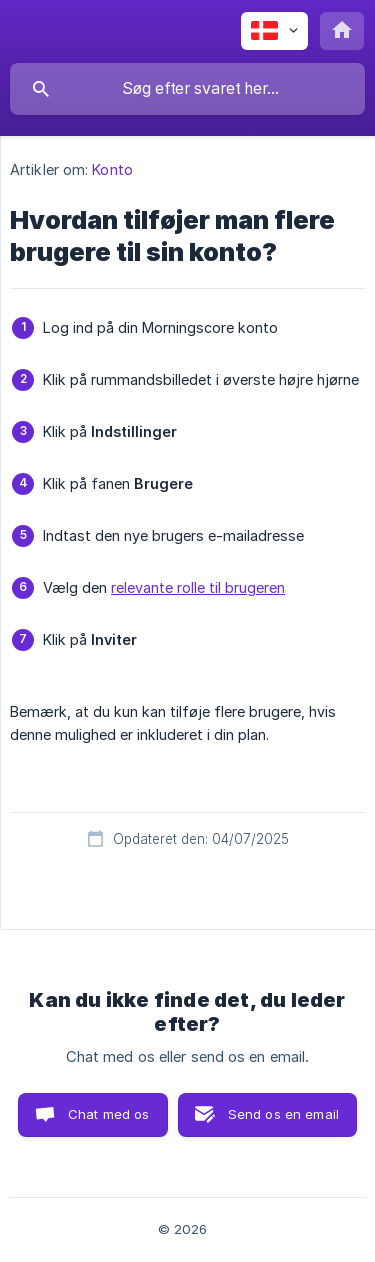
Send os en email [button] (283, 1114)
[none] (274, 31)
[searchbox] (187, 89)
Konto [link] (112, 169)
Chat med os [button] (109, 1114)
